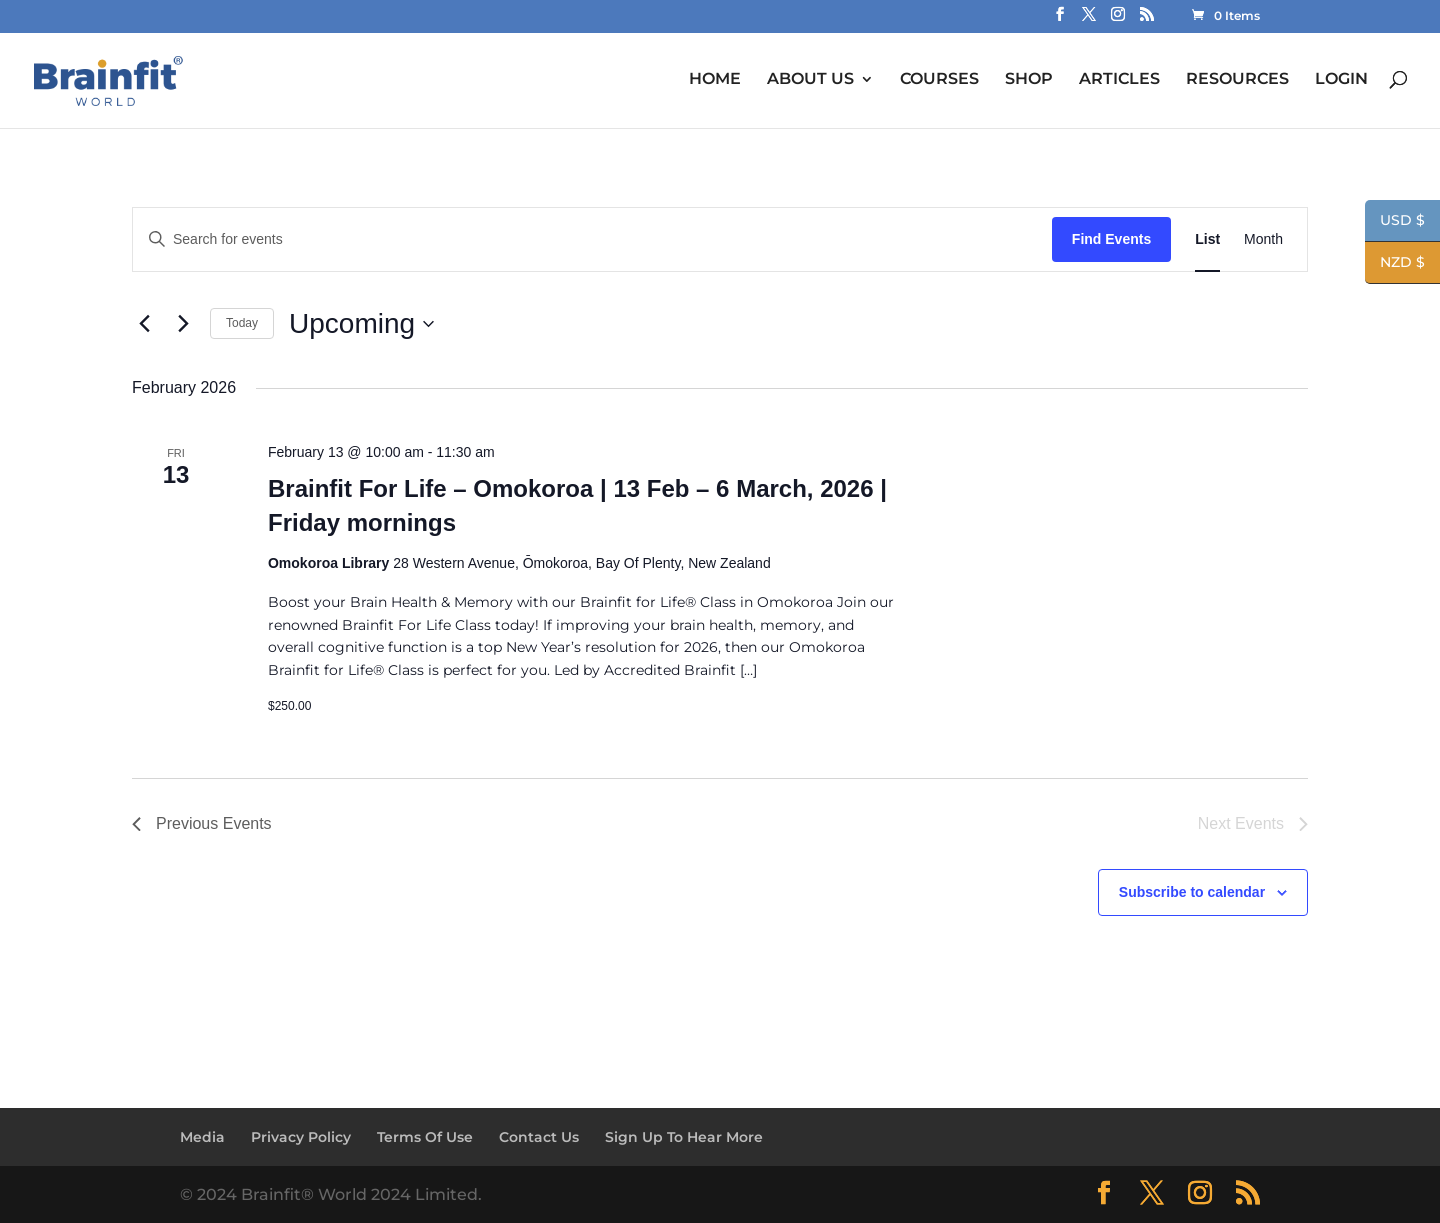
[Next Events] (183, 324)
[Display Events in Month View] (1263, 239)
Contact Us (539, 1137)
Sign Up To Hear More (684, 1137)
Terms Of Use (425, 1137)
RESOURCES (1237, 79)
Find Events (1111, 239)
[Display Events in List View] (1207, 239)
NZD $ (1395, 264)
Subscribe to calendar (1192, 892)
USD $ (1395, 222)
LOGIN (1341, 79)
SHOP (1029, 79)
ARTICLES (1119, 79)
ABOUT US (810, 79)
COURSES (939, 79)
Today (242, 323)
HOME (715, 79)
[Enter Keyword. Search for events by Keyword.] (592, 239)
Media (202, 1137)
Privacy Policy (301, 1137)
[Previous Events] (144, 324)
